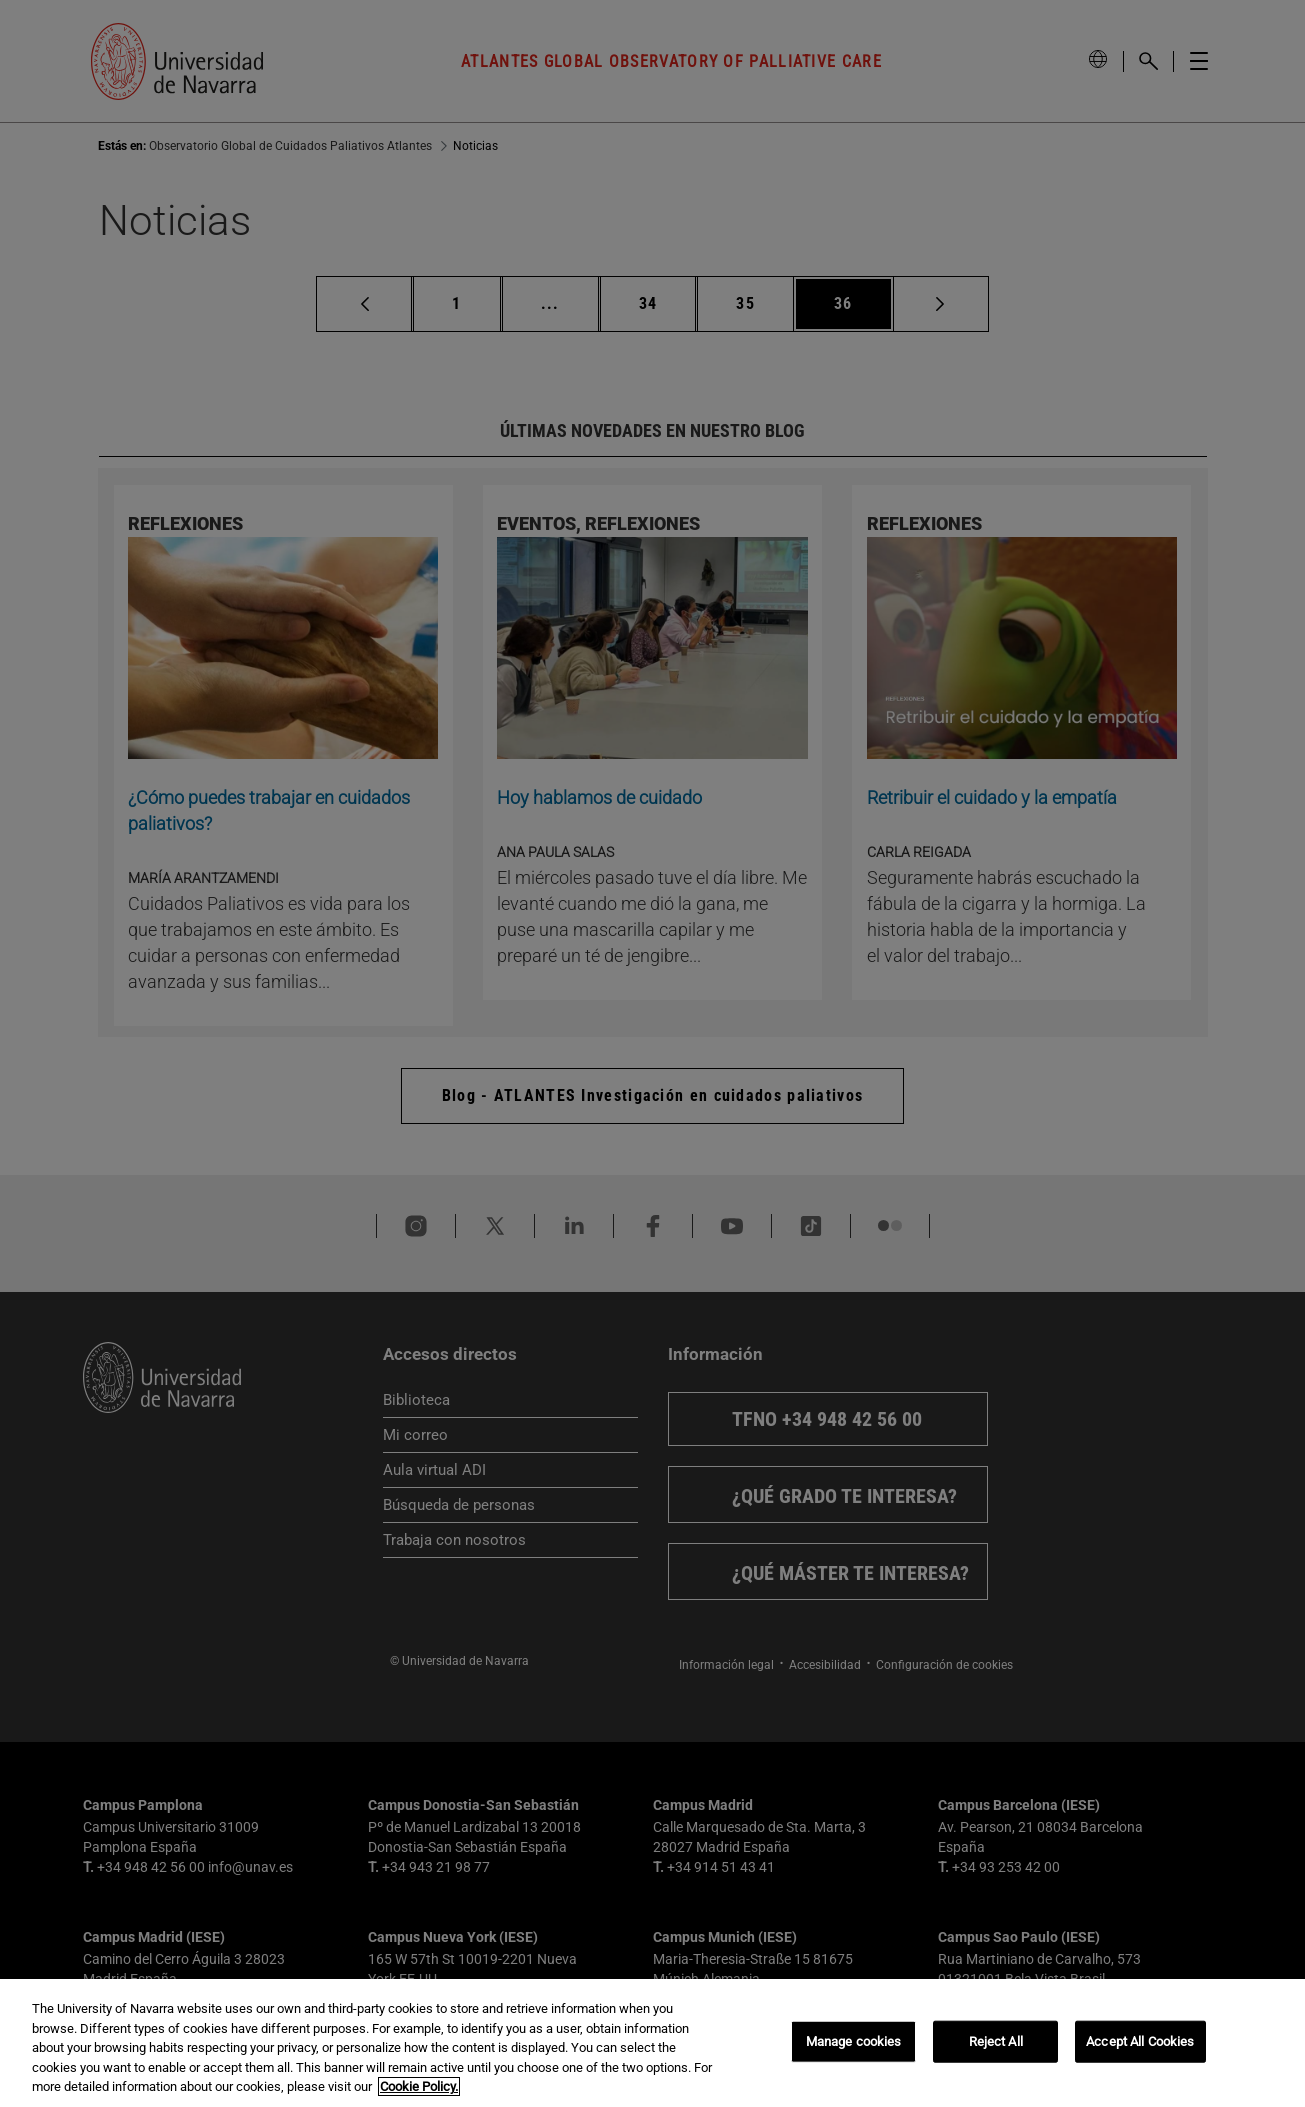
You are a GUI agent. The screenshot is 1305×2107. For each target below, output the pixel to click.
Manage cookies (854, 2041)
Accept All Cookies (1140, 2041)
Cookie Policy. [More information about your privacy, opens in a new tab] (419, 2086)
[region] (652, 2043)
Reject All (996, 2041)
